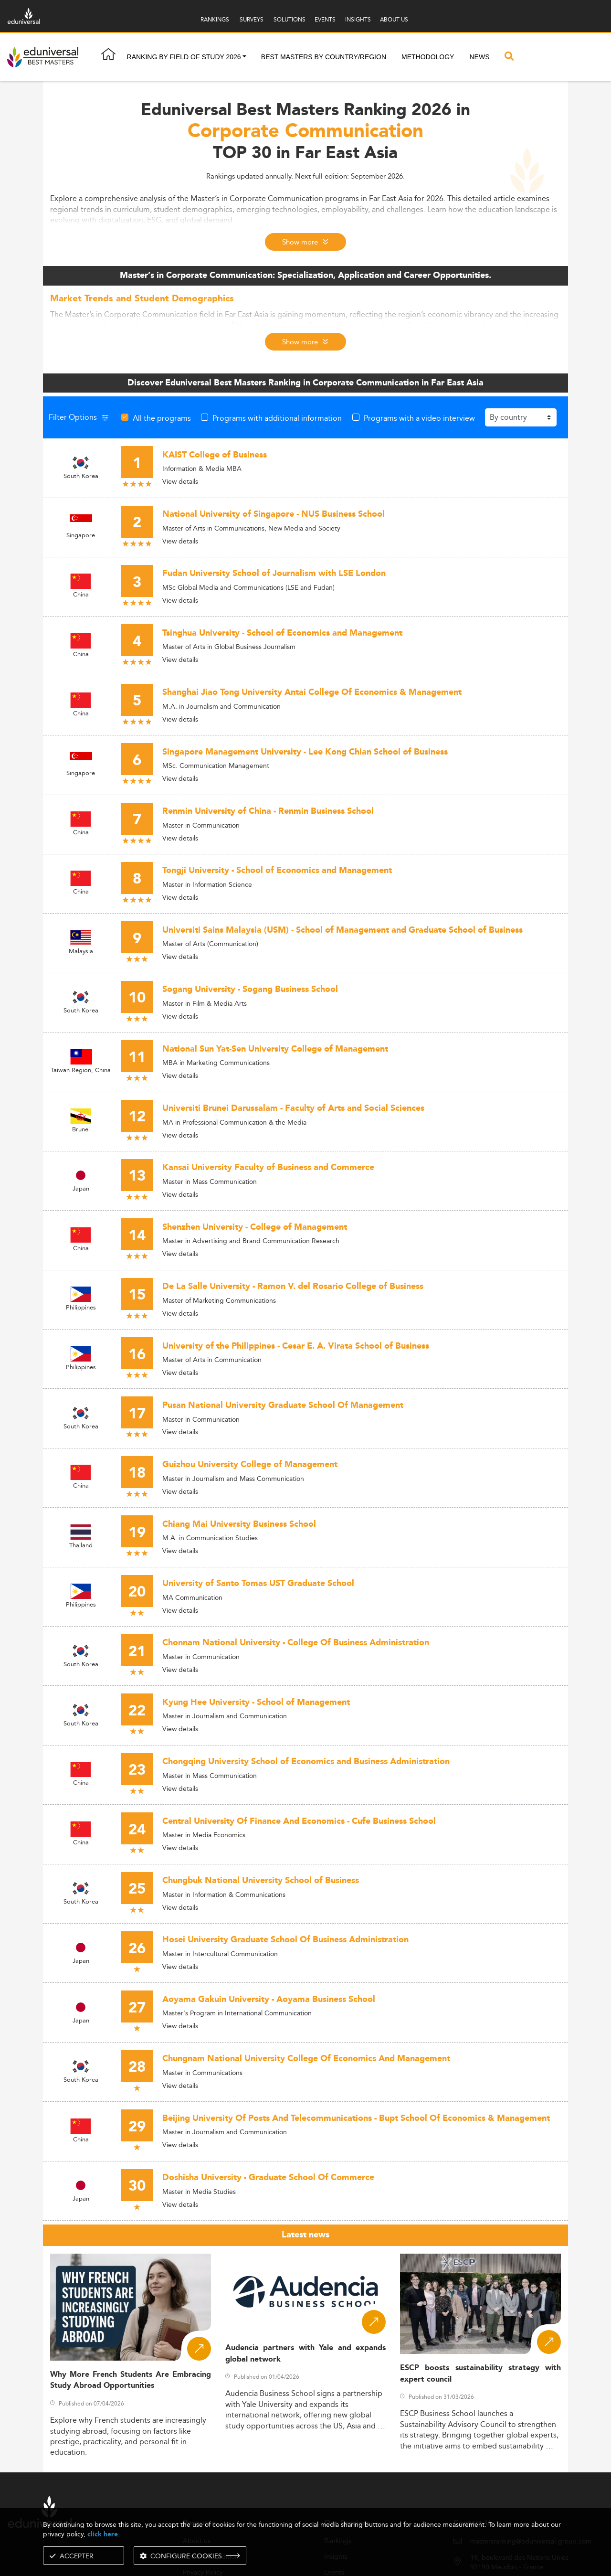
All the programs (162, 418)
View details (180, 481)
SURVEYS (251, 19)
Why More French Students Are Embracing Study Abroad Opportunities (130, 2380)
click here (102, 2534)
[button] (244, 57)
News (479, 57)
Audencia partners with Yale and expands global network (305, 2353)
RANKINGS (214, 19)
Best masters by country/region (323, 57)
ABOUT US (394, 19)
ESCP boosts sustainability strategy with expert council (480, 2373)
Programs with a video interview (419, 418)
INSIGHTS (358, 19)
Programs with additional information (277, 418)
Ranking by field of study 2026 (184, 57)
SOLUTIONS (290, 19)
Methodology (427, 57)
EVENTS (325, 19)
